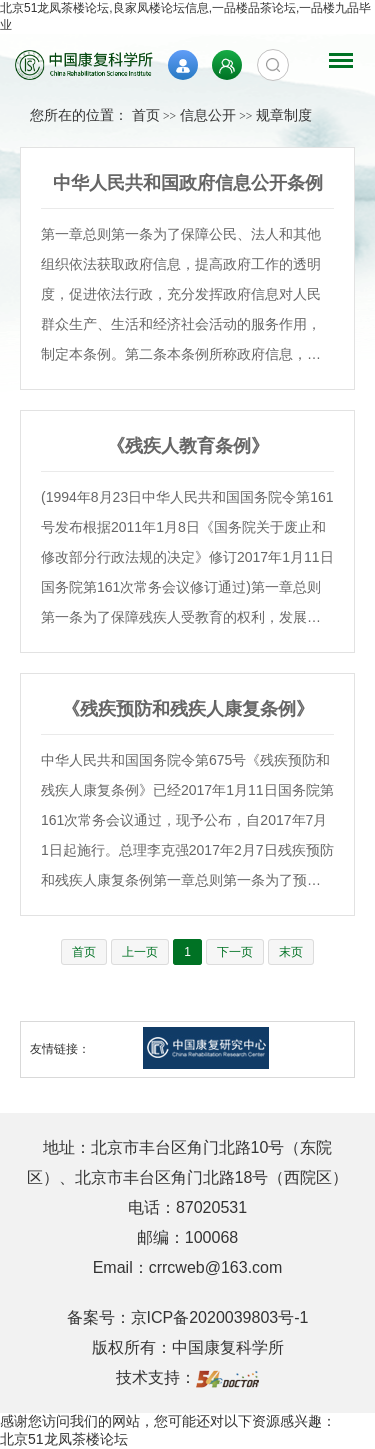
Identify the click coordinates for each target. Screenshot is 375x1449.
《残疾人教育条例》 (188, 446)
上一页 (140, 952)
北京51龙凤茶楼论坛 (64, 1439)
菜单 (336, 50)
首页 (146, 115)
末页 (291, 952)
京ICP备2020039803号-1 (220, 1317)
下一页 (235, 952)
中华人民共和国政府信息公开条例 (188, 183)
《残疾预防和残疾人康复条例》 (188, 709)
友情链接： (60, 1049)
